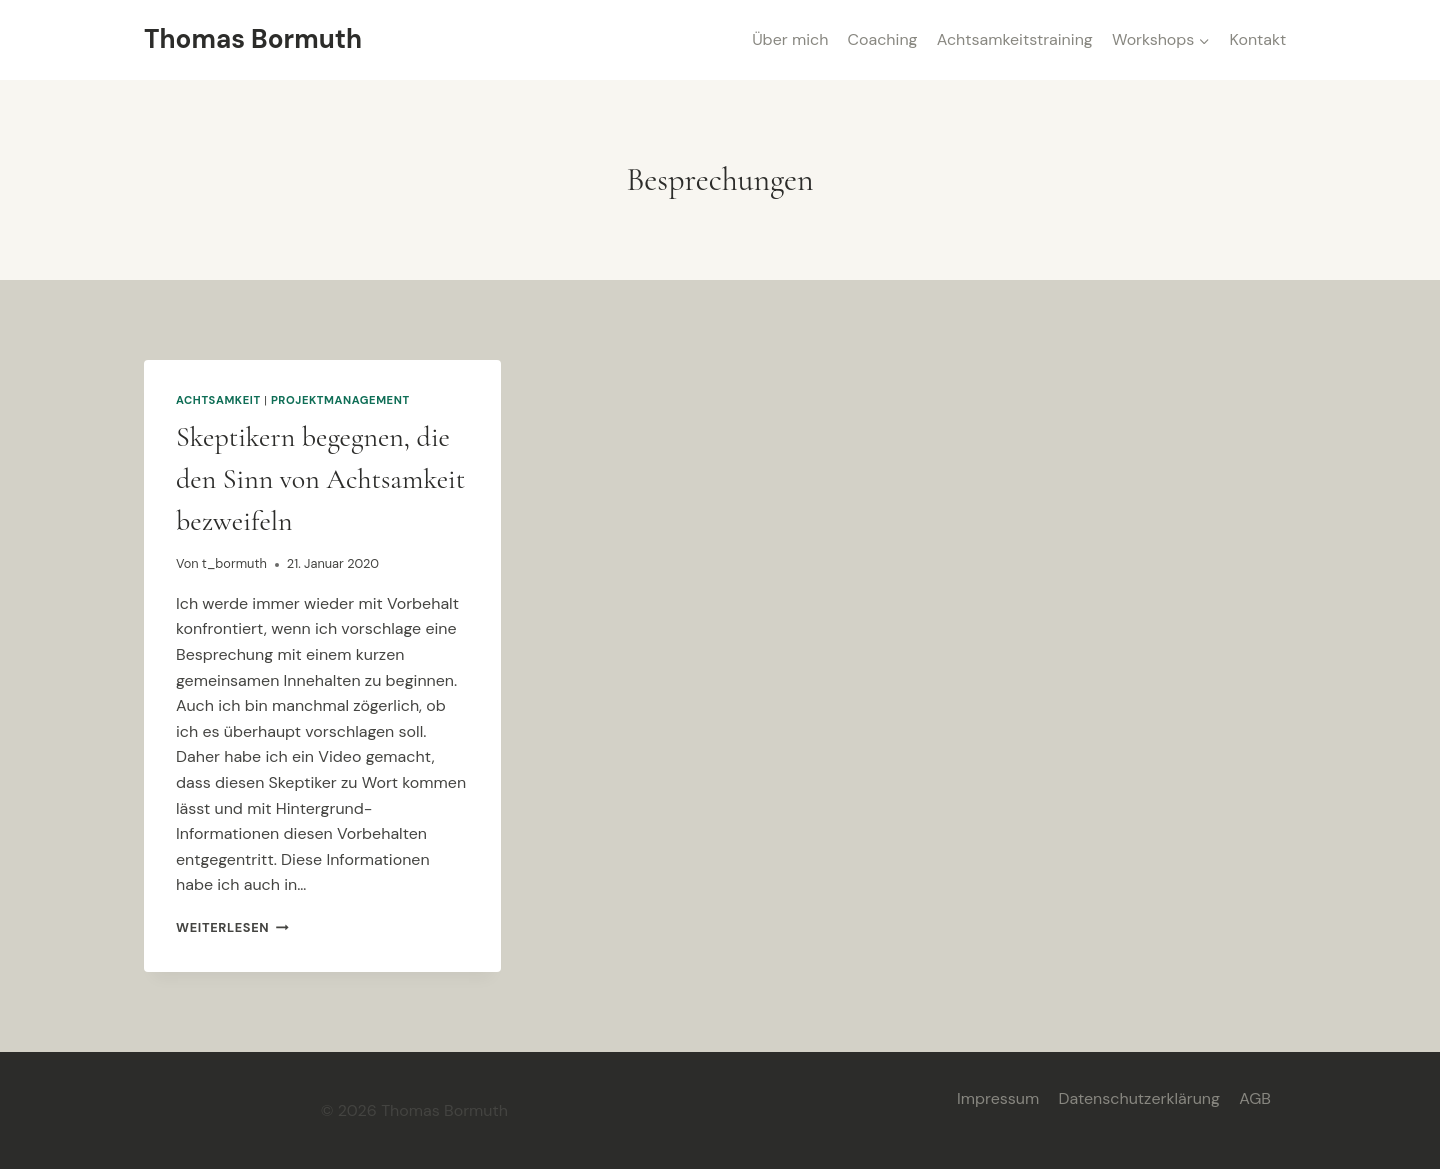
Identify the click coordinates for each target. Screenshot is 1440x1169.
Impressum (998, 1098)
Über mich (790, 39)
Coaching (883, 39)
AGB (1255, 1098)
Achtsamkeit (218, 400)
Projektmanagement (340, 400)
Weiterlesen (232, 927)
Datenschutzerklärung (1139, 1098)
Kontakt (1258, 39)
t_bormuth (234, 563)
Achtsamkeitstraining (1015, 39)
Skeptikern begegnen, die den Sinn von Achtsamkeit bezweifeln (320, 479)
